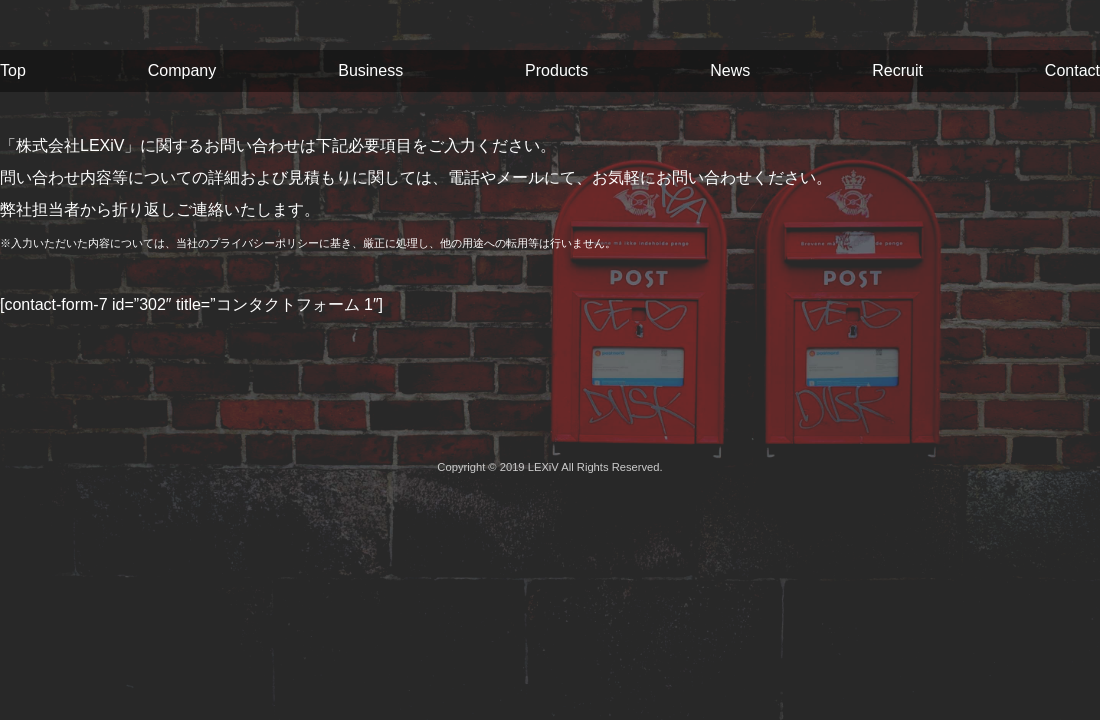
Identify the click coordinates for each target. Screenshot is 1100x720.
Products (556, 70)
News (730, 70)
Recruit (897, 70)
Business (370, 70)
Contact (1072, 70)
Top (13, 70)
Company (182, 70)
